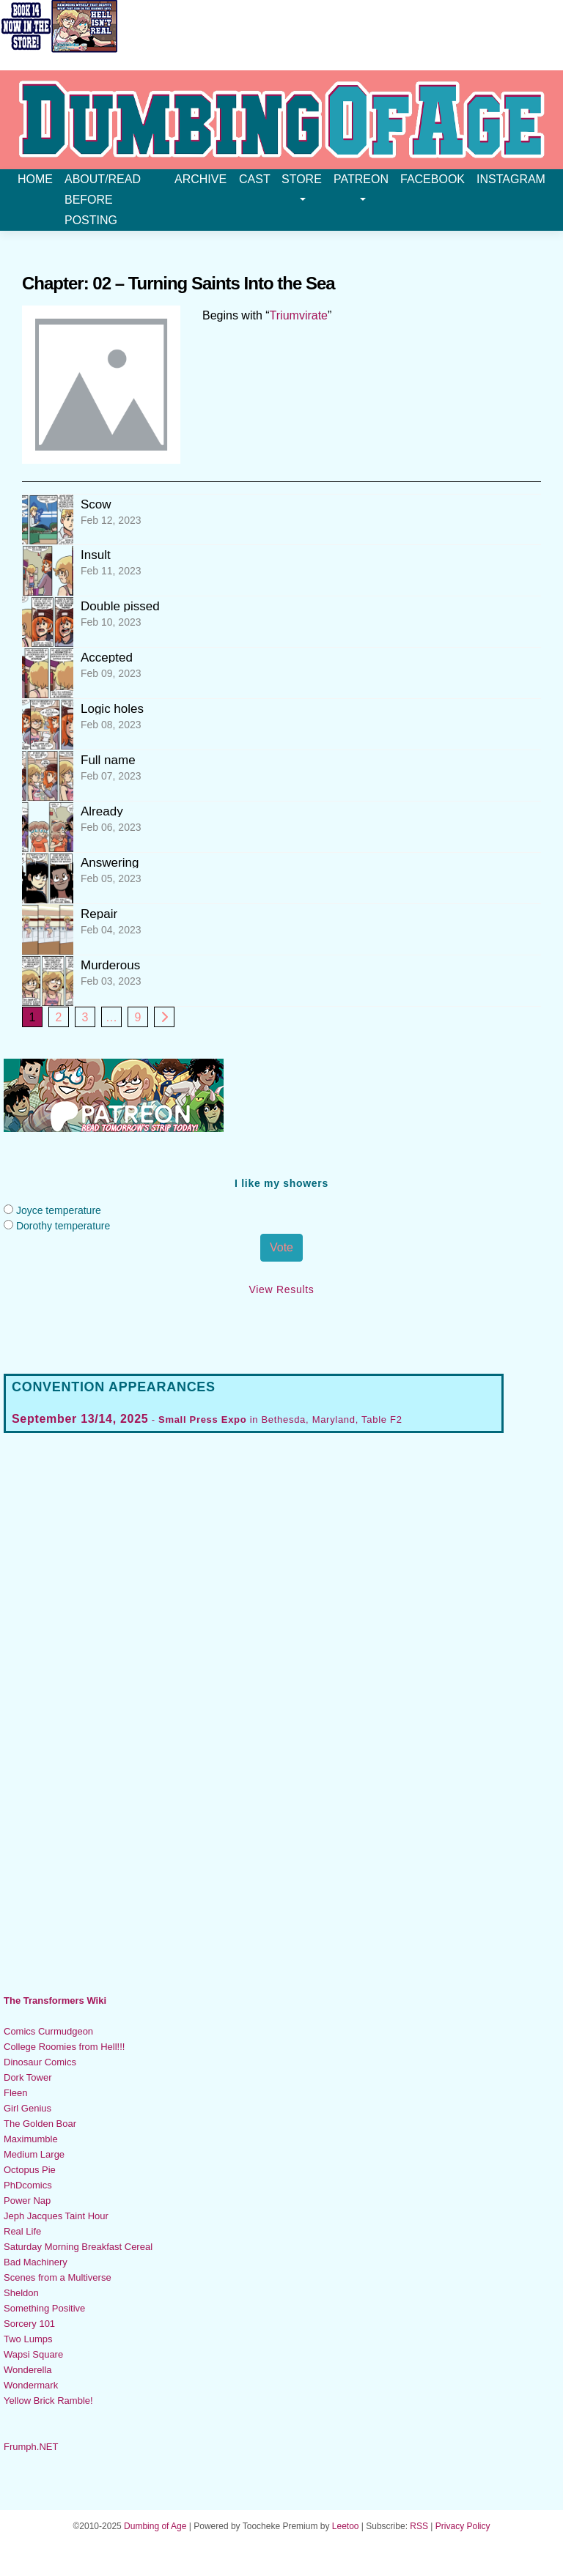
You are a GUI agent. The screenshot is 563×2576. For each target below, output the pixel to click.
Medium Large (34, 2154)
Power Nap (27, 2200)
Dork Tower (28, 2077)
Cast (255, 179)
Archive (200, 179)
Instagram (510, 179)
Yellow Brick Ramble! (48, 2400)
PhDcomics (28, 2185)
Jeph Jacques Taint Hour (56, 2215)
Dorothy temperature (63, 1226)
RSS (419, 2526)
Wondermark (31, 2385)
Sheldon (21, 2292)
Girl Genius (27, 2108)
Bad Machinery (35, 2262)
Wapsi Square (33, 2354)
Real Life (22, 2231)
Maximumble (31, 2138)
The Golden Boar (40, 2123)
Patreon (361, 187)
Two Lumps (28, 2338)
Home (35, 179)
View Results (281, 1289)
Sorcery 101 (29, 2323)
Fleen (16, 2092)
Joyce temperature (58, 1210)
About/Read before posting (103, 199)
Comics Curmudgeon (48, 2031)
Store (302, 187)
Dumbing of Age (155, 2526)
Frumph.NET (31, 2446)
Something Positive (44, 2308)
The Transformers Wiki (55, 2000)
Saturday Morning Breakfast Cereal (78, 2246)
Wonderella (28, 2369)
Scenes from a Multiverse (57, 2277)
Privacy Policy (462, 2526)
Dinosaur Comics (40, 2062)
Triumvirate (299, 315)
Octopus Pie (30, 2169)
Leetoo (345, 2526)
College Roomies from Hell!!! (64, 2046)
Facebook (432, 179)
